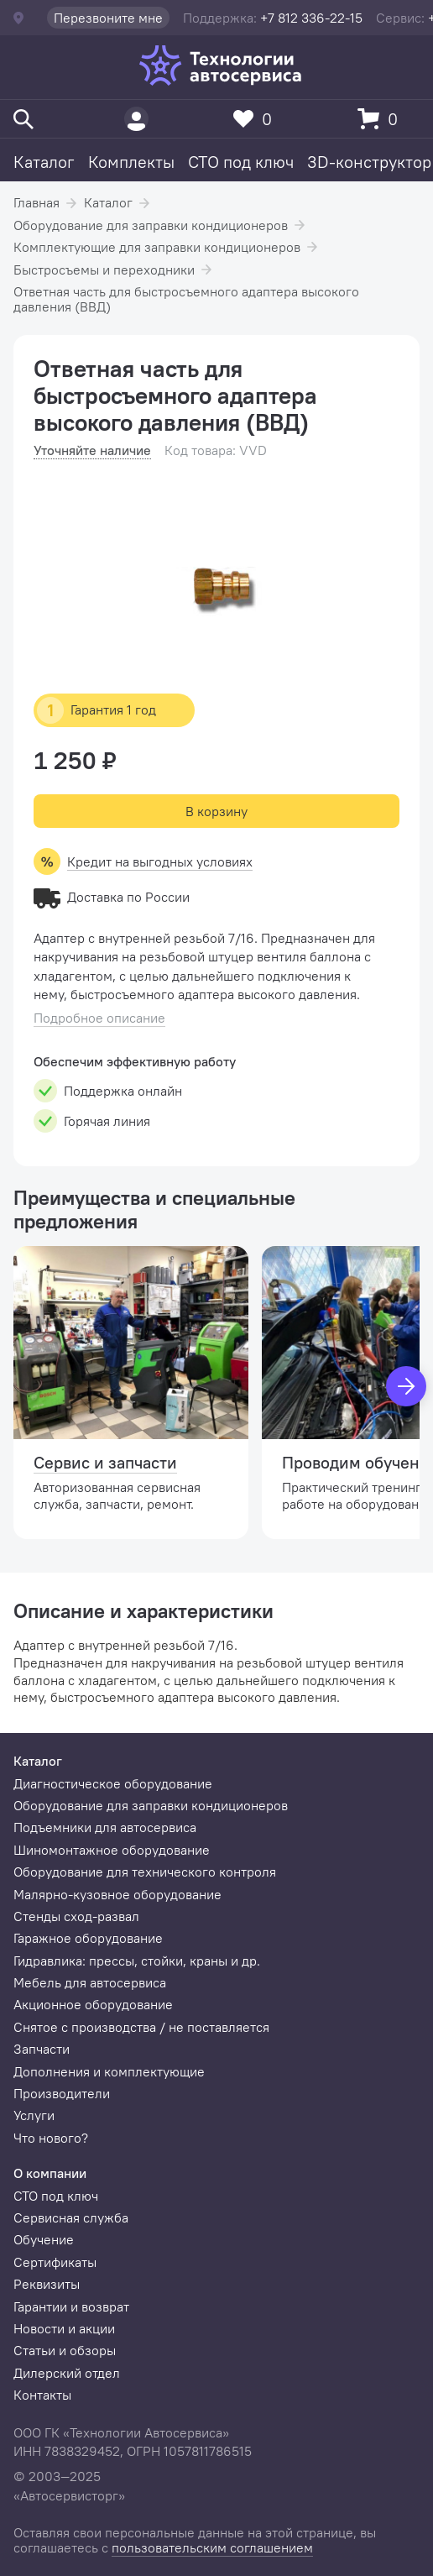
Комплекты (131, 161)
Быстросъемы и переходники (104, 269)
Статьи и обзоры (64, 2350)
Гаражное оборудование (88, 1937)
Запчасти (41, 2048)
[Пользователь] (136, 119)
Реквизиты (46, 2283)
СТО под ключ (241, 161)
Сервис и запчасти (105, 1462)
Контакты (42, 2394)
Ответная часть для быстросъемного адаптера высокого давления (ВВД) (186, 299)
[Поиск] (23, 119)
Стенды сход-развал (76, 1916)
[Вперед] (406, 1386)
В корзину (216, 811)
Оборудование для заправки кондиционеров (150, 225)
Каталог (44, 161)
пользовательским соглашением (212, 2547)
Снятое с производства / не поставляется (141, 2026)
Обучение (43, 2239)
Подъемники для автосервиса (104, 1827)
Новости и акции (64, 2328)
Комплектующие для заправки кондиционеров (156, 246)
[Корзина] (381, 119)
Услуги (34, 2115)
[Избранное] (256, 119)
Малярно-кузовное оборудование (117, 1894)
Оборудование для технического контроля (144, 1871)
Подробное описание (99, 1018)
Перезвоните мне (108, 17)
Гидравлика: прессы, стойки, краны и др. (136, 1960)
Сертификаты (55, 2262)
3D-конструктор (369, 161)
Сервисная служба (70, 2217)
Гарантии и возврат (71, 2306)
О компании (49, 2173)
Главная (36, 202)
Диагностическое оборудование (112, 1783)
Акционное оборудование (93, 2004)
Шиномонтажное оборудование (111, 1849)
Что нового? (50, 2137)
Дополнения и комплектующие (109, 2071)
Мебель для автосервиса (89, 1982)
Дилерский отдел (66, 2372)
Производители (61, 2093)
